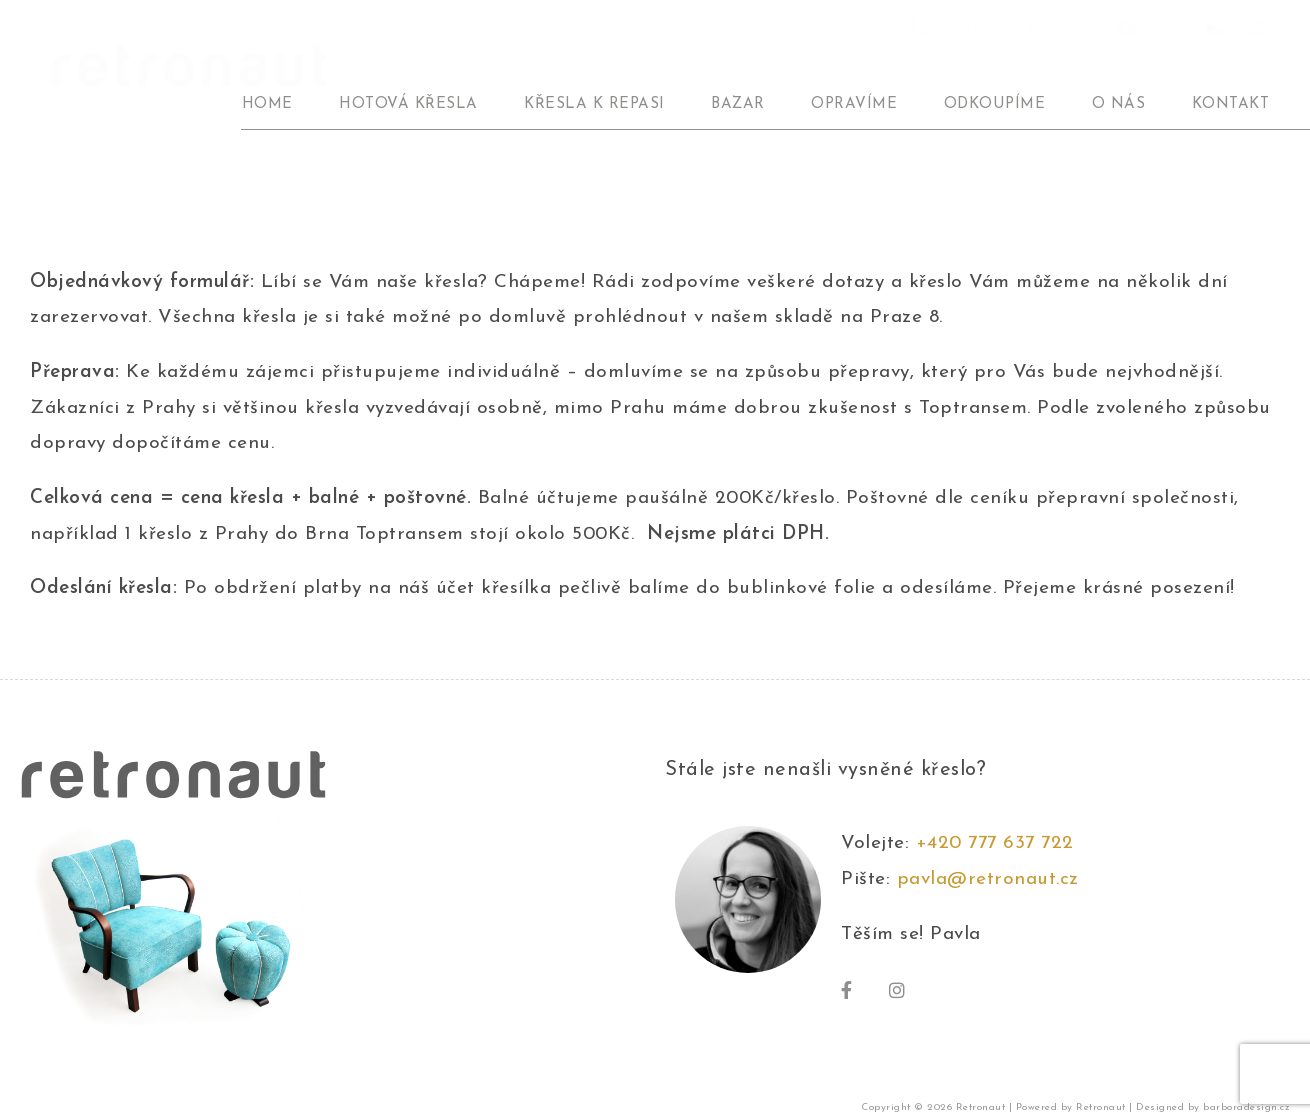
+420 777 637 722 (1001, 843)
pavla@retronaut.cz (988, 879)
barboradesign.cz (1246, 1107)
